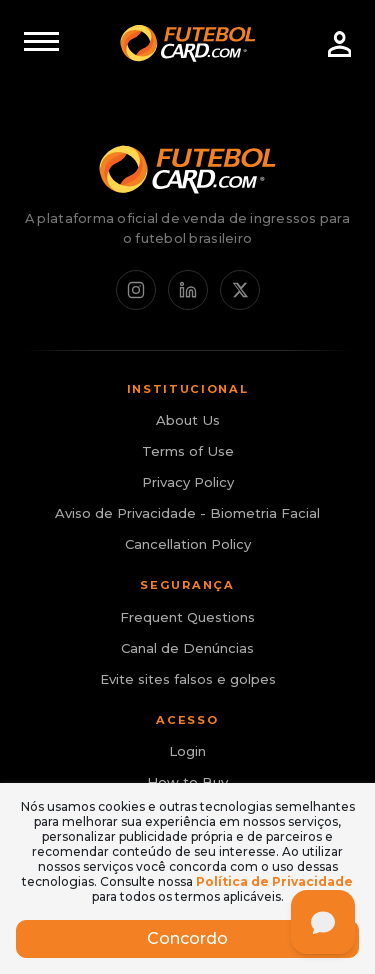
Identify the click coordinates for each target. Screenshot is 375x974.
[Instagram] (136, 290)
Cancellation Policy (188, 544)
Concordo (187, 938)
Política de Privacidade (274, 881)
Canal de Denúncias (187, 648)
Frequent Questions (187, 617)
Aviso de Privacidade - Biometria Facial (187, 513)
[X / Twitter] (240, 290)
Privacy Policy (188, 482)
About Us (188, 420)
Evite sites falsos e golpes (188, 679)
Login (187, 751)
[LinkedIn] (188, 290)
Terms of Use (188, 451)
